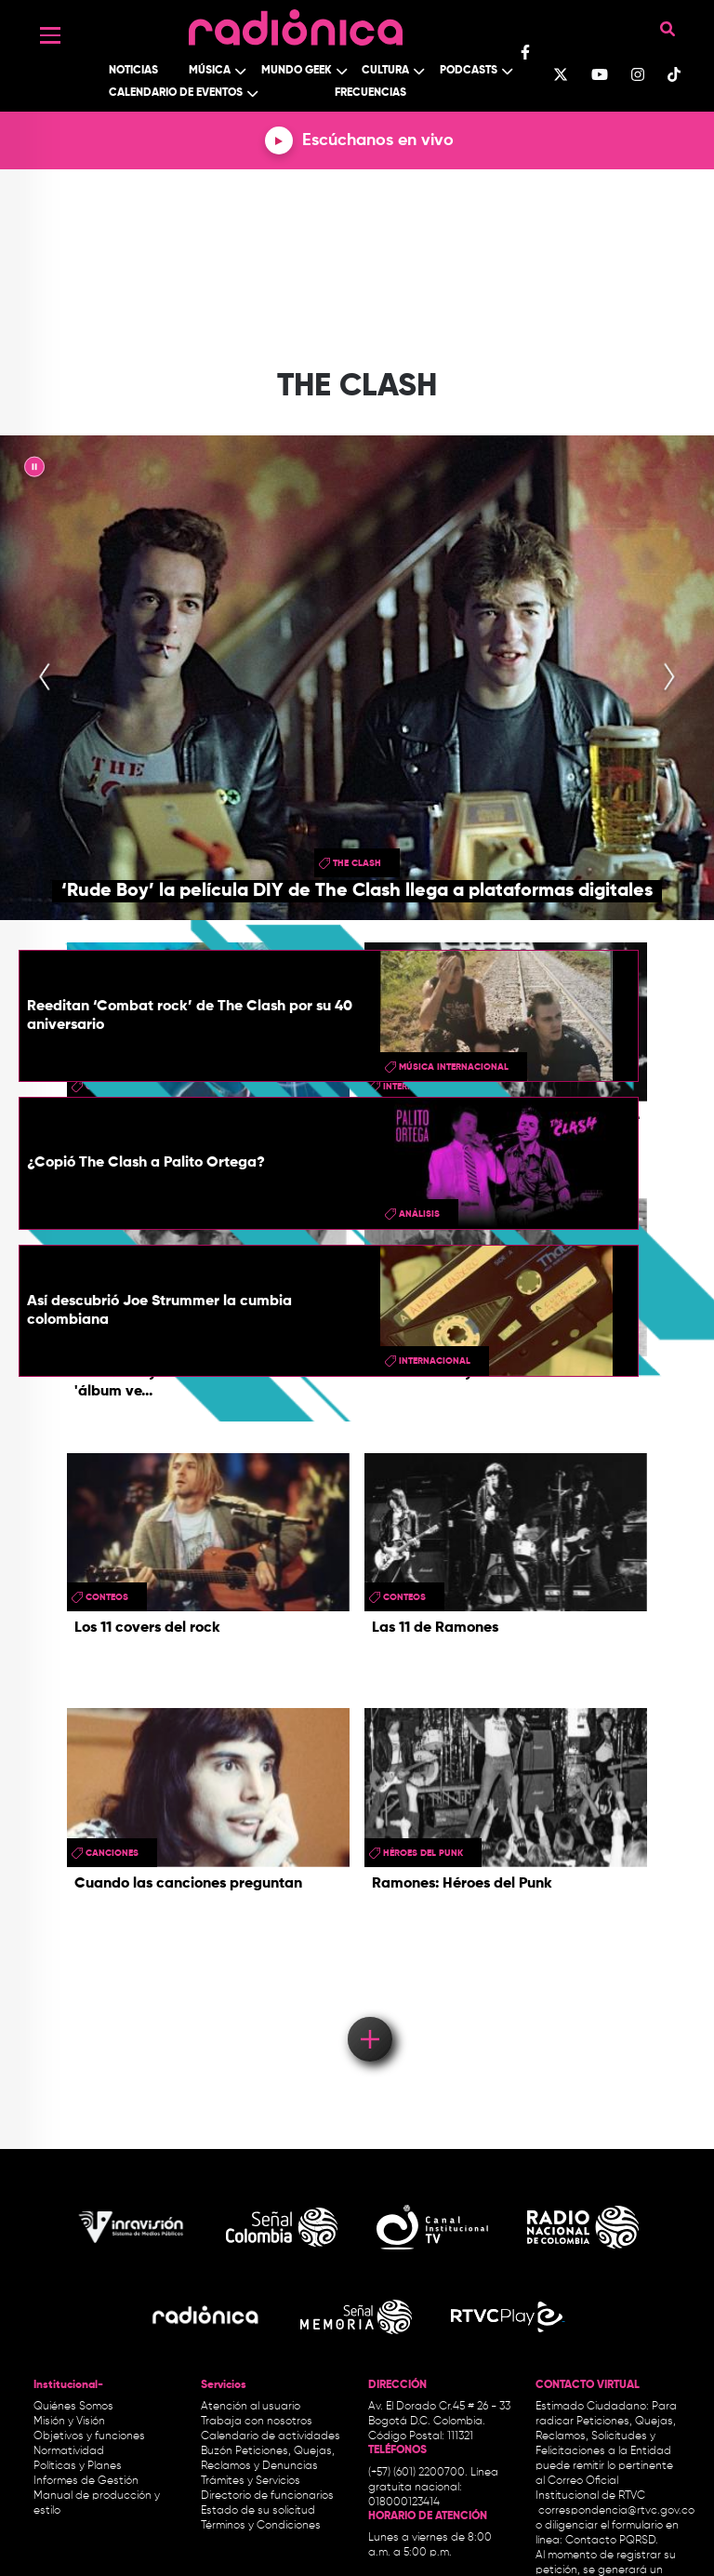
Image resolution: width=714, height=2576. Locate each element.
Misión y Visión (69, 2421)
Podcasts (468, 70)
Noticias (133, 70)
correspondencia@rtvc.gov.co (616, 2510)
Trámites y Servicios (250, 2481)
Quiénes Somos (73, 2406)
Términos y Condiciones (261, 2525)
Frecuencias (370, 93)
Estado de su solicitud (258, 2510)
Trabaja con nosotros (256, 2421)
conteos (107, 1597)
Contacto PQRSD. (611, 2540)
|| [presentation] (34, 469)
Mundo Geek (296, 70)
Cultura (385, 70)
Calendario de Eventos (176, 93)
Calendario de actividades (270, 2436)
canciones (112, 1853)
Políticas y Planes (77, 2466)
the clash (357, 863)
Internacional (434, 1361)
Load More (368, 2012)
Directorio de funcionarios (267, 2496)
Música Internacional (454, 1067)
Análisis (419, 1214)
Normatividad (68, 2451)
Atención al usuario (250, 2406)
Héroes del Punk (423, 1853)
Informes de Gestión (86, 2481)
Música (210, 70)
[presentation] (44, 678)
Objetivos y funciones (89, 2436)
